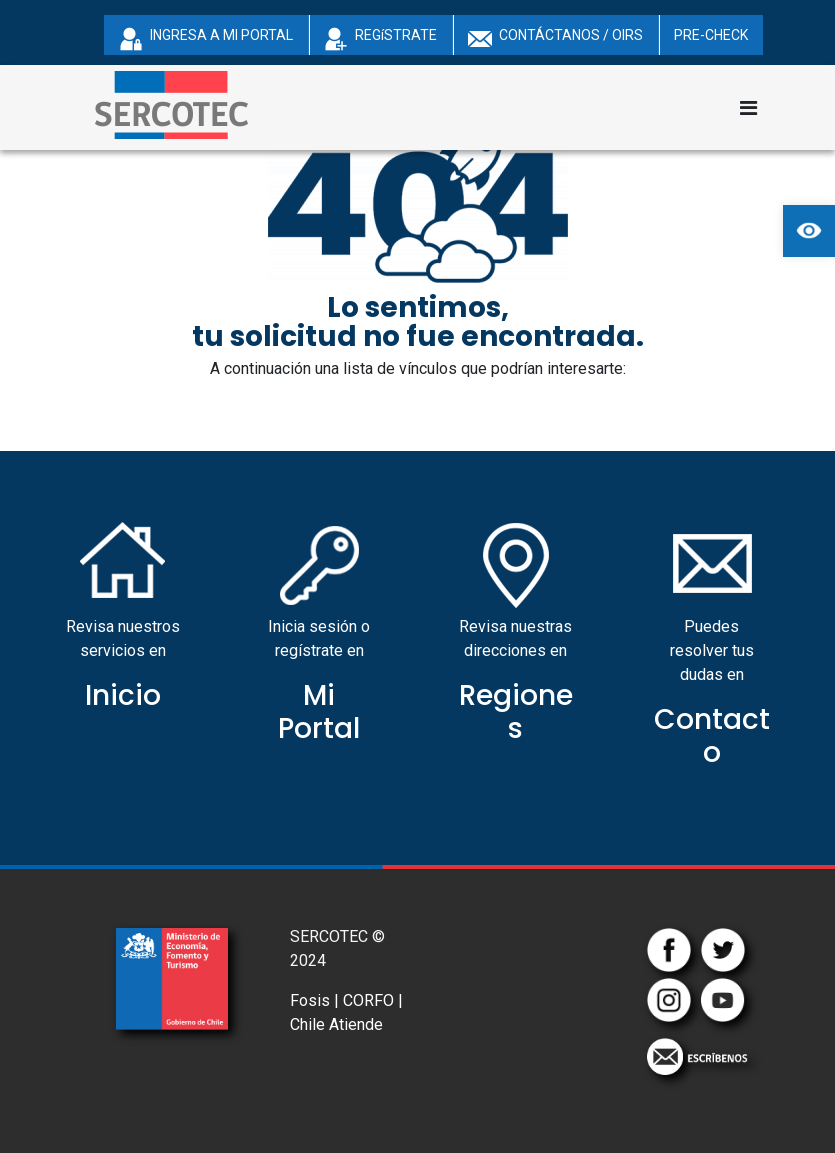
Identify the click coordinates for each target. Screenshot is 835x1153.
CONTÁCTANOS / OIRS (555, 39)
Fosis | (314, 1000)
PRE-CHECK (711, 35)
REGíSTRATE (380, 39)
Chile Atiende (336, 1024)
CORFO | (373, 1000)
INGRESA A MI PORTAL (206, 39)
